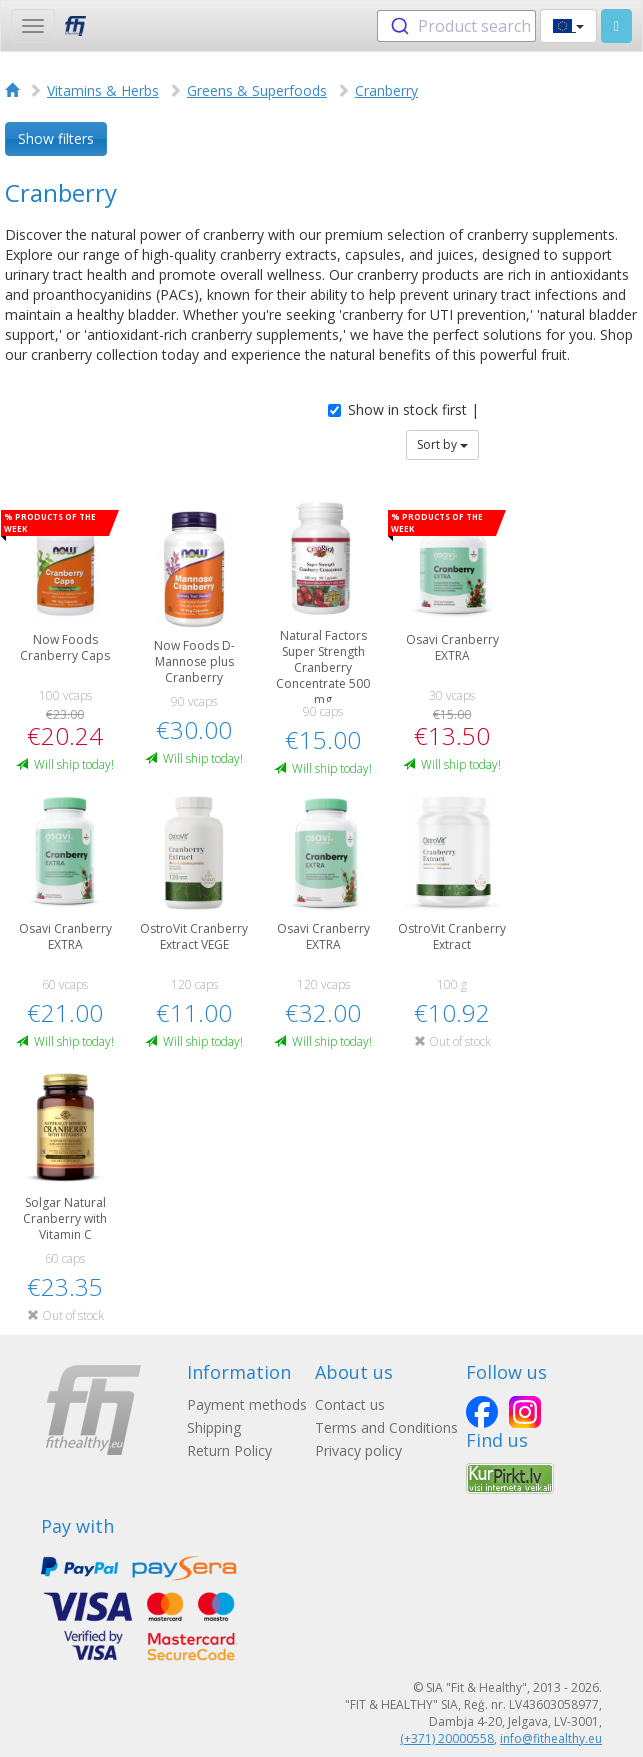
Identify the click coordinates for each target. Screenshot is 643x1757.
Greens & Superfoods (257, 90)
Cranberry (386, 90)
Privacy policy (358, 1450)
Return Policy (229, 1450)
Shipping (214, 1427)
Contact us (350, 1404)
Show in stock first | (403, 409)
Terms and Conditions (386, 1427)
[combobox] (456, 26)
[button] (568, 26)
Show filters (56, 138)
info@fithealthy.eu (551, 1738)
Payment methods (247, 1404)
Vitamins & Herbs (103, 90)
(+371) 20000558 (447, 1738)
